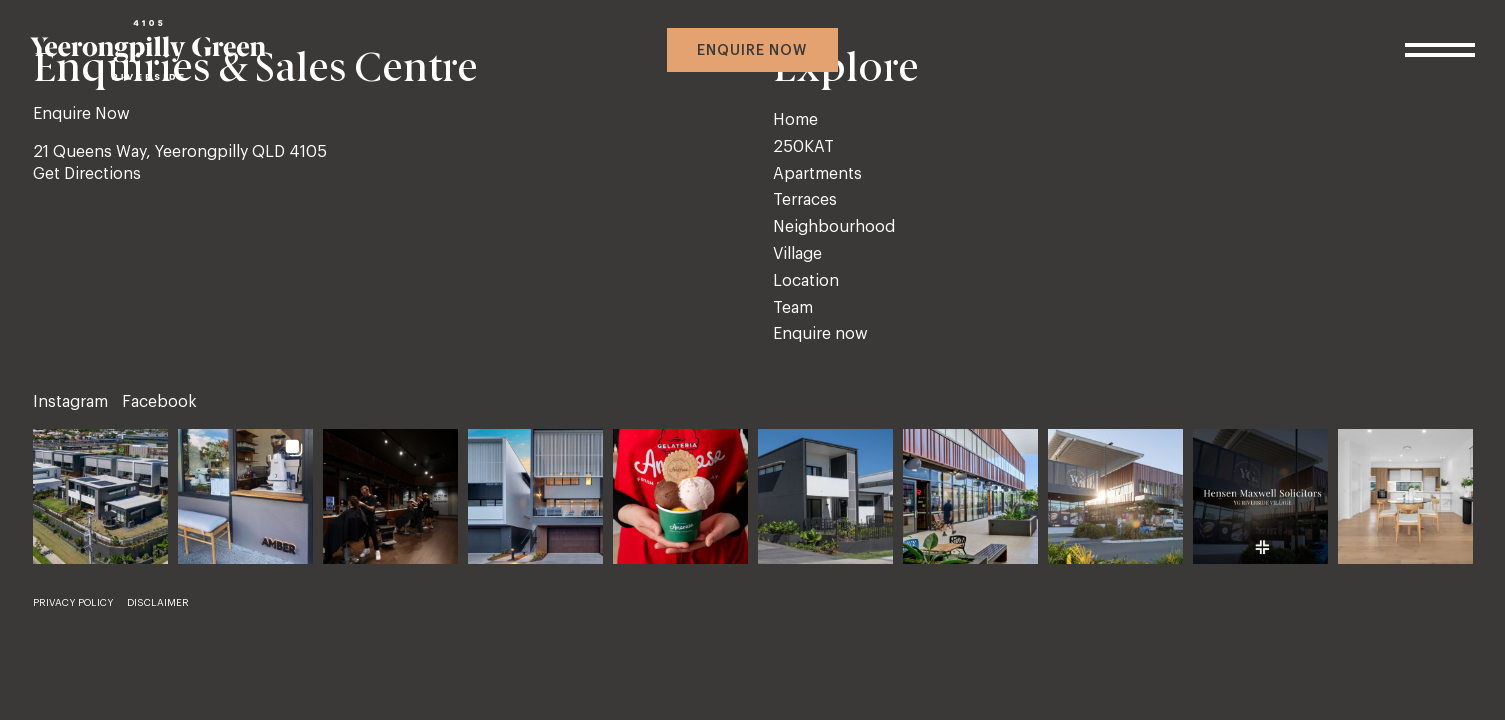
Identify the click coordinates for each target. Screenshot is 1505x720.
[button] (100, 496)
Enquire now (752, 51)
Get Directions (87, 174)
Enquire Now (81, 114)
